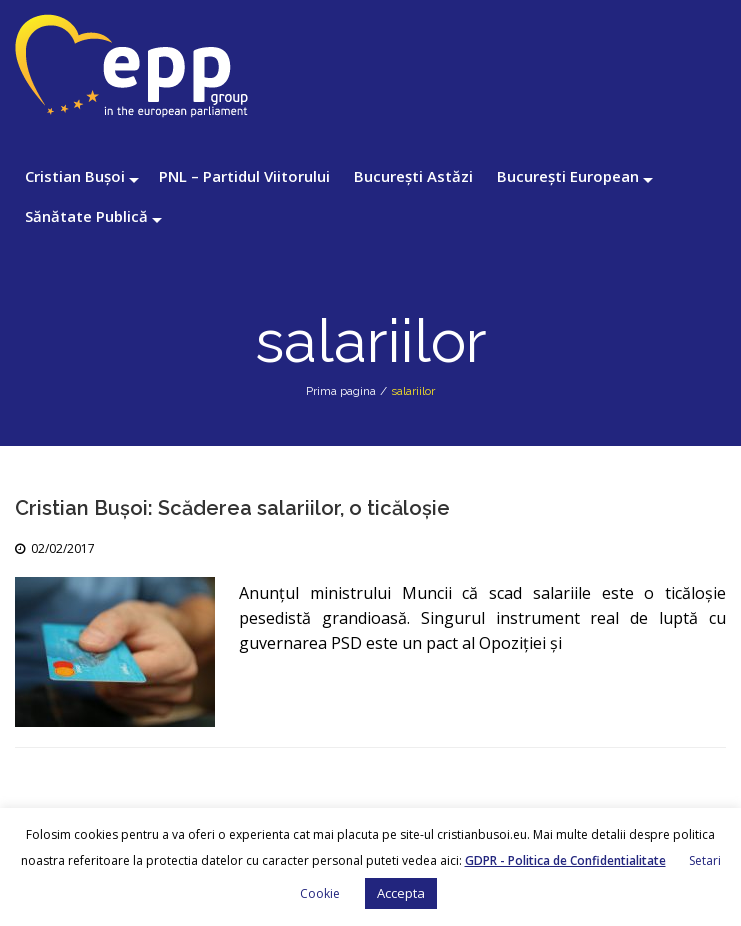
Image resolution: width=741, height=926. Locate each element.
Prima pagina (341, 391)
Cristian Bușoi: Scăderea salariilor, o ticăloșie (232, 508)
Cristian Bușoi (75, 176)
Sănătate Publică (86, 216)
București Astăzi (413, 176)
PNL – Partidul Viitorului (244, 176)
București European (568, 176)
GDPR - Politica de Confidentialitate (565, 860)
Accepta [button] (401, 893)
